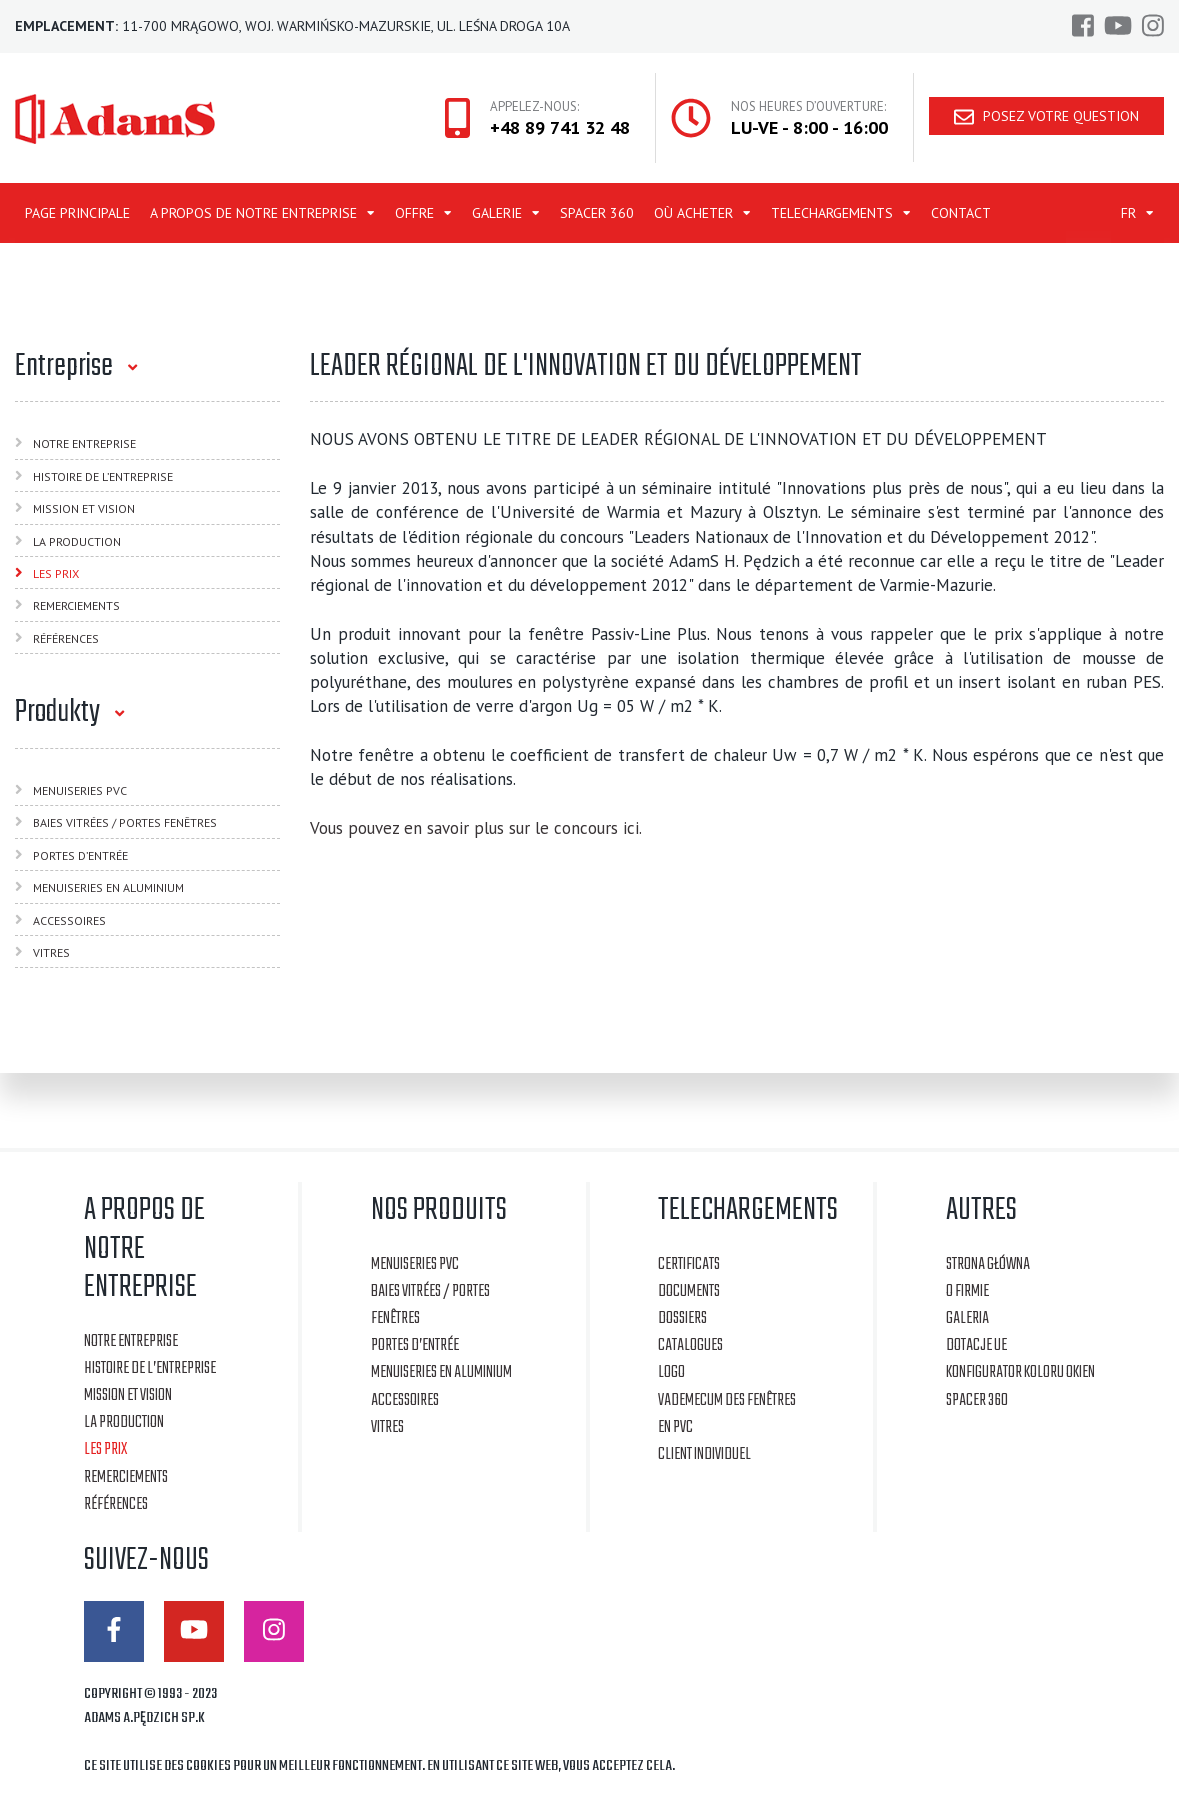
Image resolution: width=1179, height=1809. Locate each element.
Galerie (497, 213)
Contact (961, 213)
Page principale (77, 213)
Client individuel (704, 1454)
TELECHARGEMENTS (832, 213)
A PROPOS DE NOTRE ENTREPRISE (253, 213)
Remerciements (76, 605)
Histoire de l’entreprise (103, 476)
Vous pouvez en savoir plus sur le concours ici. (476, 828)
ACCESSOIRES (69, 920)
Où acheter (693, 213)
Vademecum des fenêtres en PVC (727, 1414)
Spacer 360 (597, 213)
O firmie (967, 1291)
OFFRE (414, 213)
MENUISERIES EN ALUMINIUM (108, 887)
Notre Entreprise (84, 443)
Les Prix (56, 573)
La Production (77, 541)
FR (1128, 213)
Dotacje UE (976, 1345)
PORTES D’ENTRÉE (80, 855)
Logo (671, 1372)
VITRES (51, 952)
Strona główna (988, 1264)
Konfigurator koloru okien (1020, 1372)
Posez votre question (1046, 117)
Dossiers (682, 1318)
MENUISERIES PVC (80, 790)
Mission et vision (84, 508)
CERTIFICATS (689, 1264)
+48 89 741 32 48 (560, 127)
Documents (689, 1291)
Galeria (967, 1318)
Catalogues (690, 1345)
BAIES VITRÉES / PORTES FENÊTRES (125, 822)
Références (66, 638)
